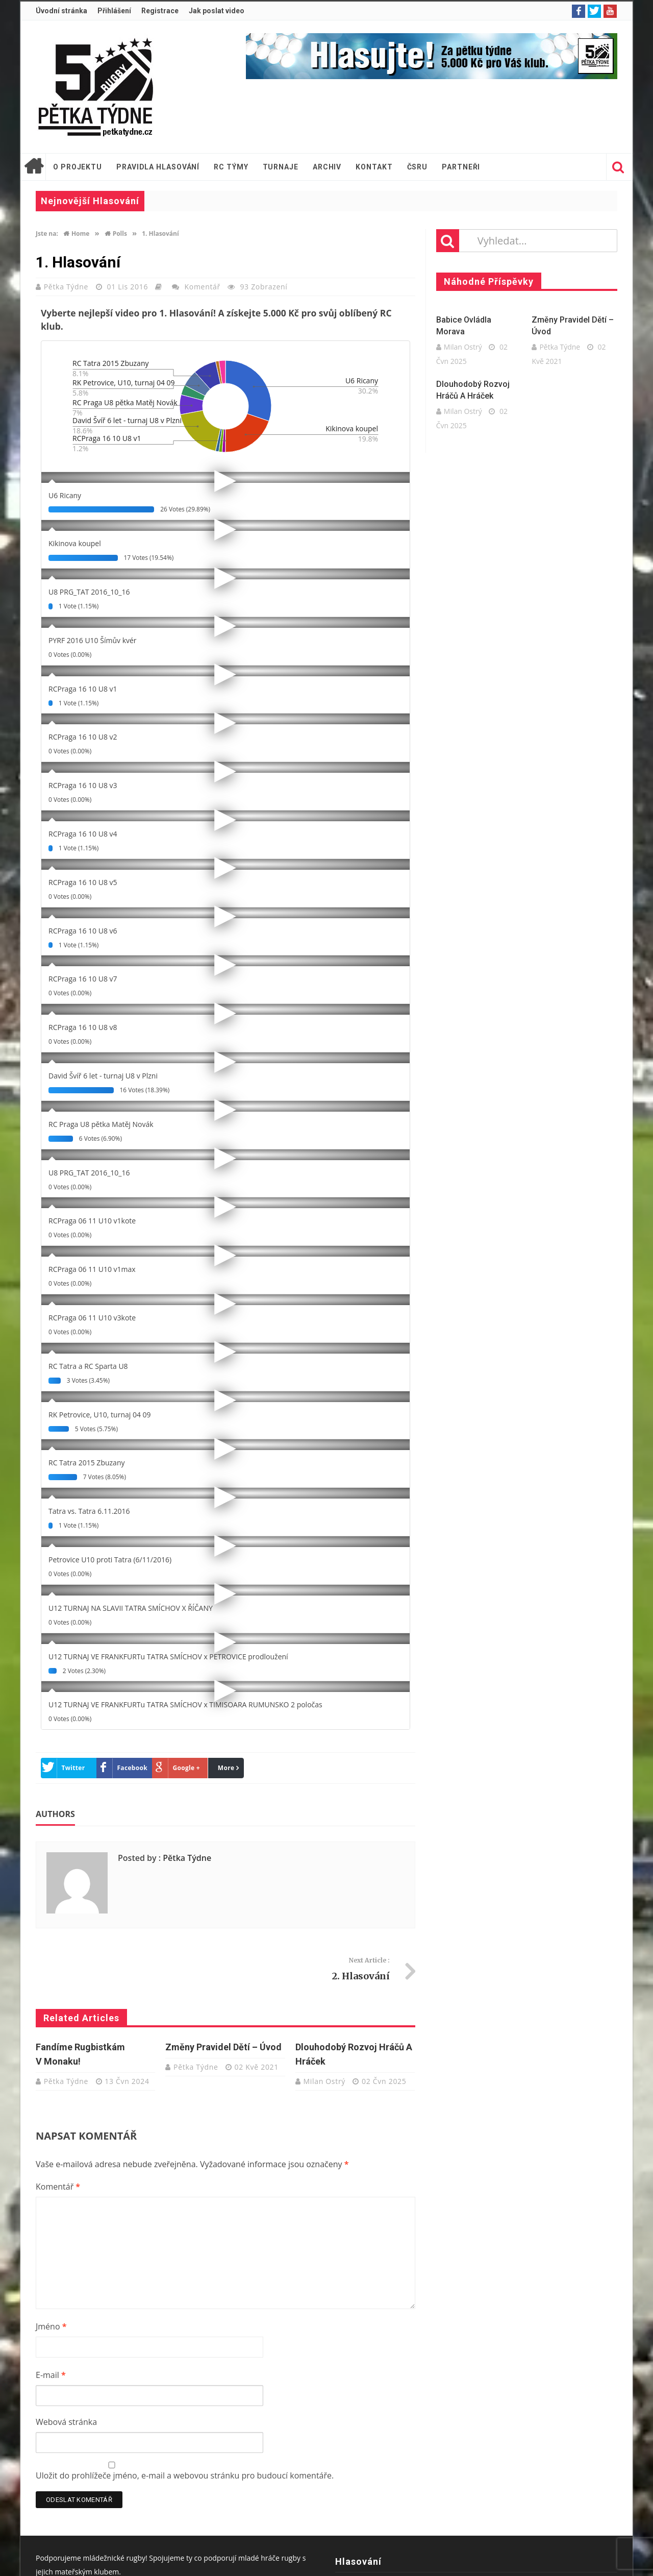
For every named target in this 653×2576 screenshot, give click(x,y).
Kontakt (374, 167)
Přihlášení (114, 11)
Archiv (327, 167)
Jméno (51, 2326)
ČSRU (417, 167)
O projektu (77, 167)
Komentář (203, 286)
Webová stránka (66, 2421)
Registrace (160, 11)
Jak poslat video (216, 11)
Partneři (461, 167)
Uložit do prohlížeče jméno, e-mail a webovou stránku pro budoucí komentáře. (185, 2475)
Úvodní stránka (61, 11)
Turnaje (280, 167)
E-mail (51, 2375)
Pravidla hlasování (157, 167)
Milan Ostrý (325, 2081)
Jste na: (47, 233)
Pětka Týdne (67, 286)
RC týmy (231, 167)
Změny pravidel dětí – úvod (223, 2047)
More (226, 1767)
